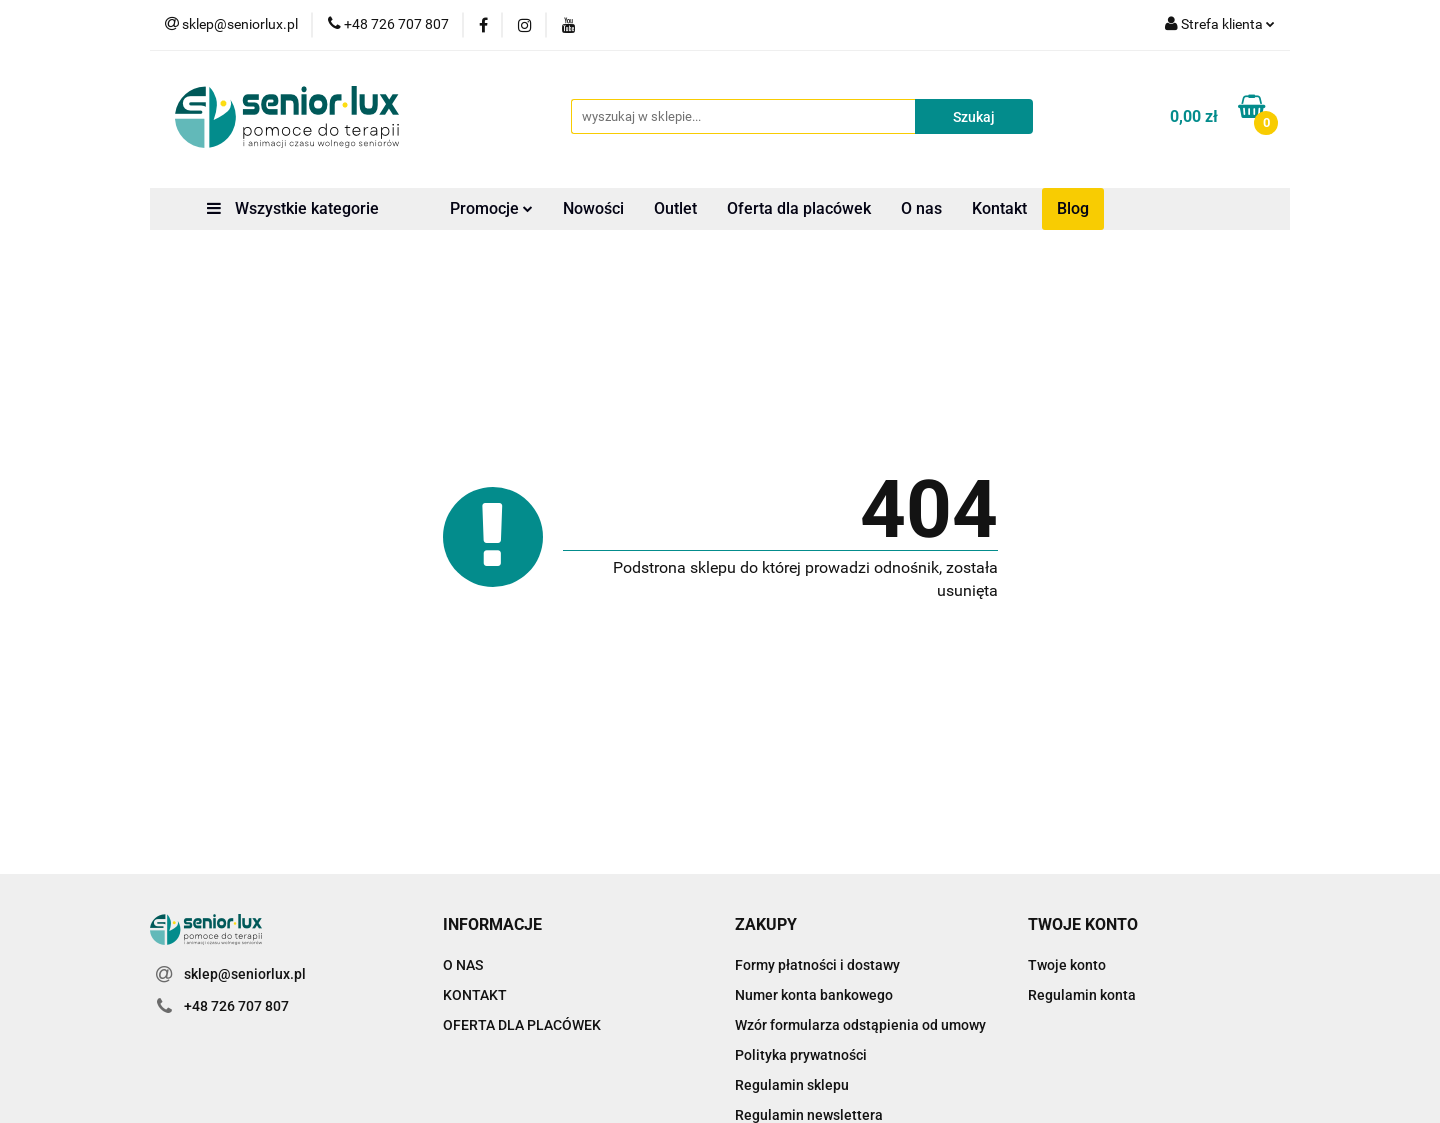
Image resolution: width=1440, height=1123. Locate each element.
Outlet (675, 208)
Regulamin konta (1082, 995)
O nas (921, 208)
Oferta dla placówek (799, 208)
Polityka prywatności (801, 1055)
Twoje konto (1067, 965)
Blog (1073, 208)
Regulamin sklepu (792, 1085)
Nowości (593, 208)
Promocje (491, 208)
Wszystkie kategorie (293, 208)
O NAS (463, 965)
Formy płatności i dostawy (817, 965)
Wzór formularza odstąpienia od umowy (860, 1025)
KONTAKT (475, 995)
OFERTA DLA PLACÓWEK (522, 1025)
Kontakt (999, 208)
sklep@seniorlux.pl (245, 974)
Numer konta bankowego (814, 995)
